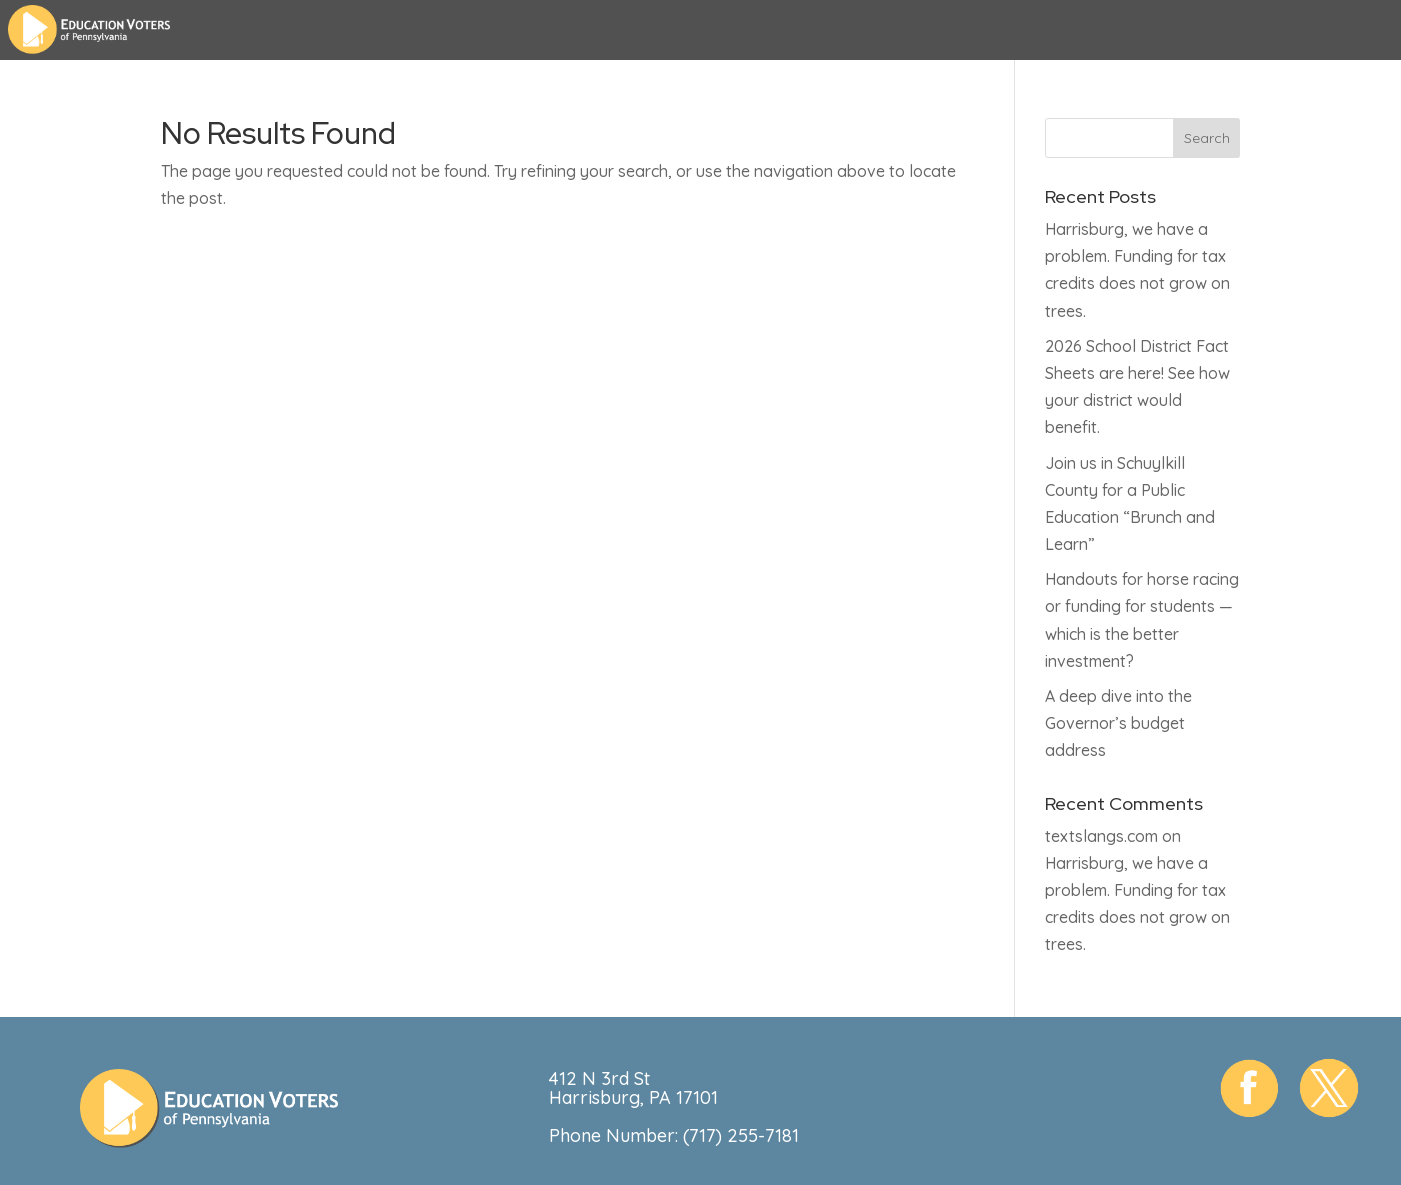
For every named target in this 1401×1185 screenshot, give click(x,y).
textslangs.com (1101, 836)
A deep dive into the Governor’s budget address (1118, 723)
